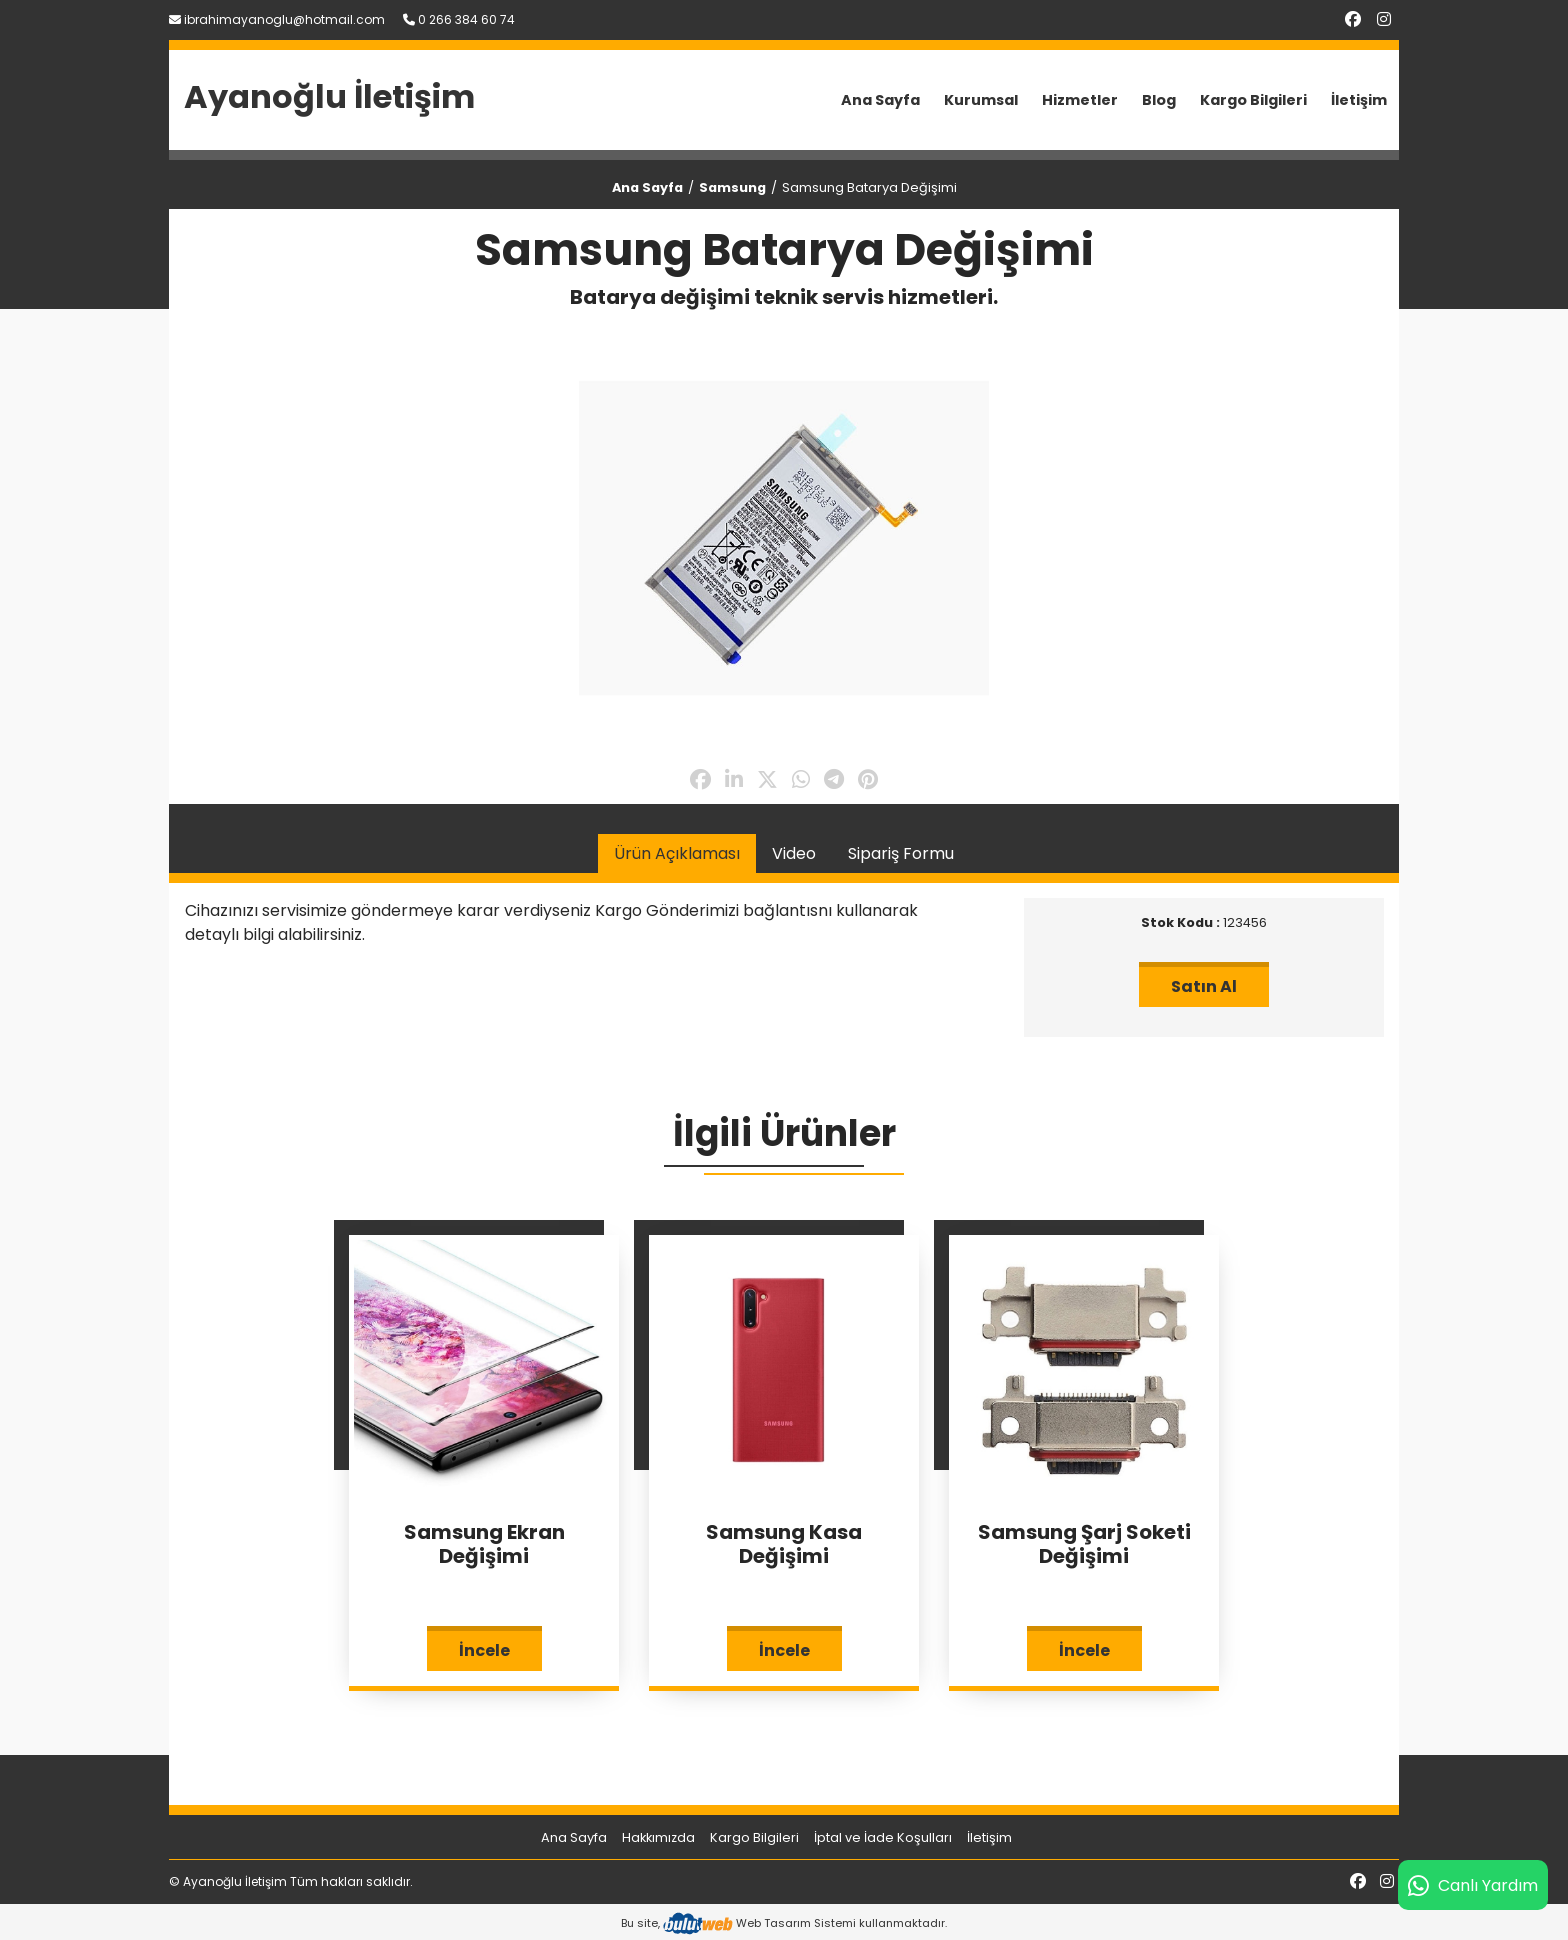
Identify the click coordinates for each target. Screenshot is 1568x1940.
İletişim (1359, 100)
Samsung (732, 187)
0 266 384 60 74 (459, 19)
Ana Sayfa (880, 100)
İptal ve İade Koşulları (883, 1837)
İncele (484, 1650)
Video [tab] (794, 853)
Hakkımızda (658, 1837)
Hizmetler (1080, 100)
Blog (1159, 100)
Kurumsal (981, 100)
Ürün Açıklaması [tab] (677, 853)
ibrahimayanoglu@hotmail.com (277, 19)
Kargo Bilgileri (1253, 100)
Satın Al (1204, 986)
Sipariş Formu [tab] (901, 853)
